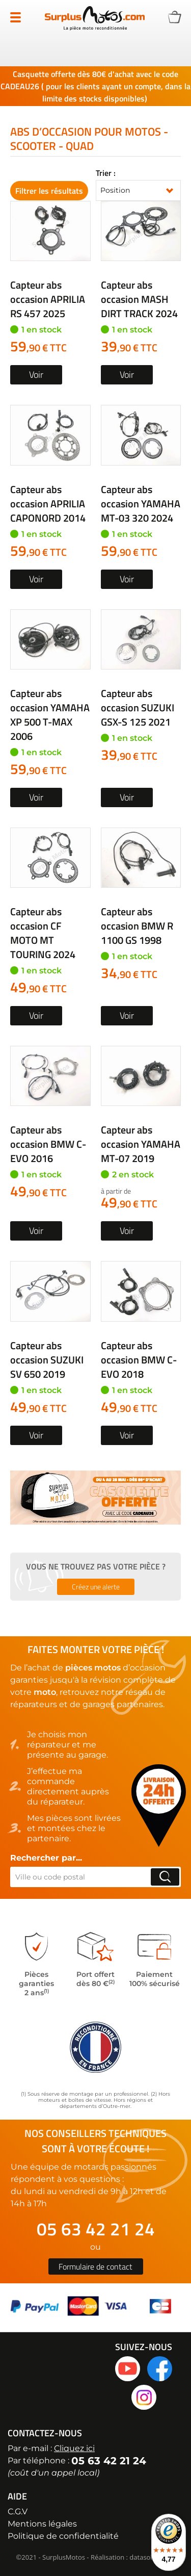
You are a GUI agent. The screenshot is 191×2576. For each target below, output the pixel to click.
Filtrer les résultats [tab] (49, 191)
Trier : (106, 173)
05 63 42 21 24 (96, 2229)
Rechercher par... (46, 1858)
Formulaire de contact (95, 2266)
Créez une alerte (96, 1586)
